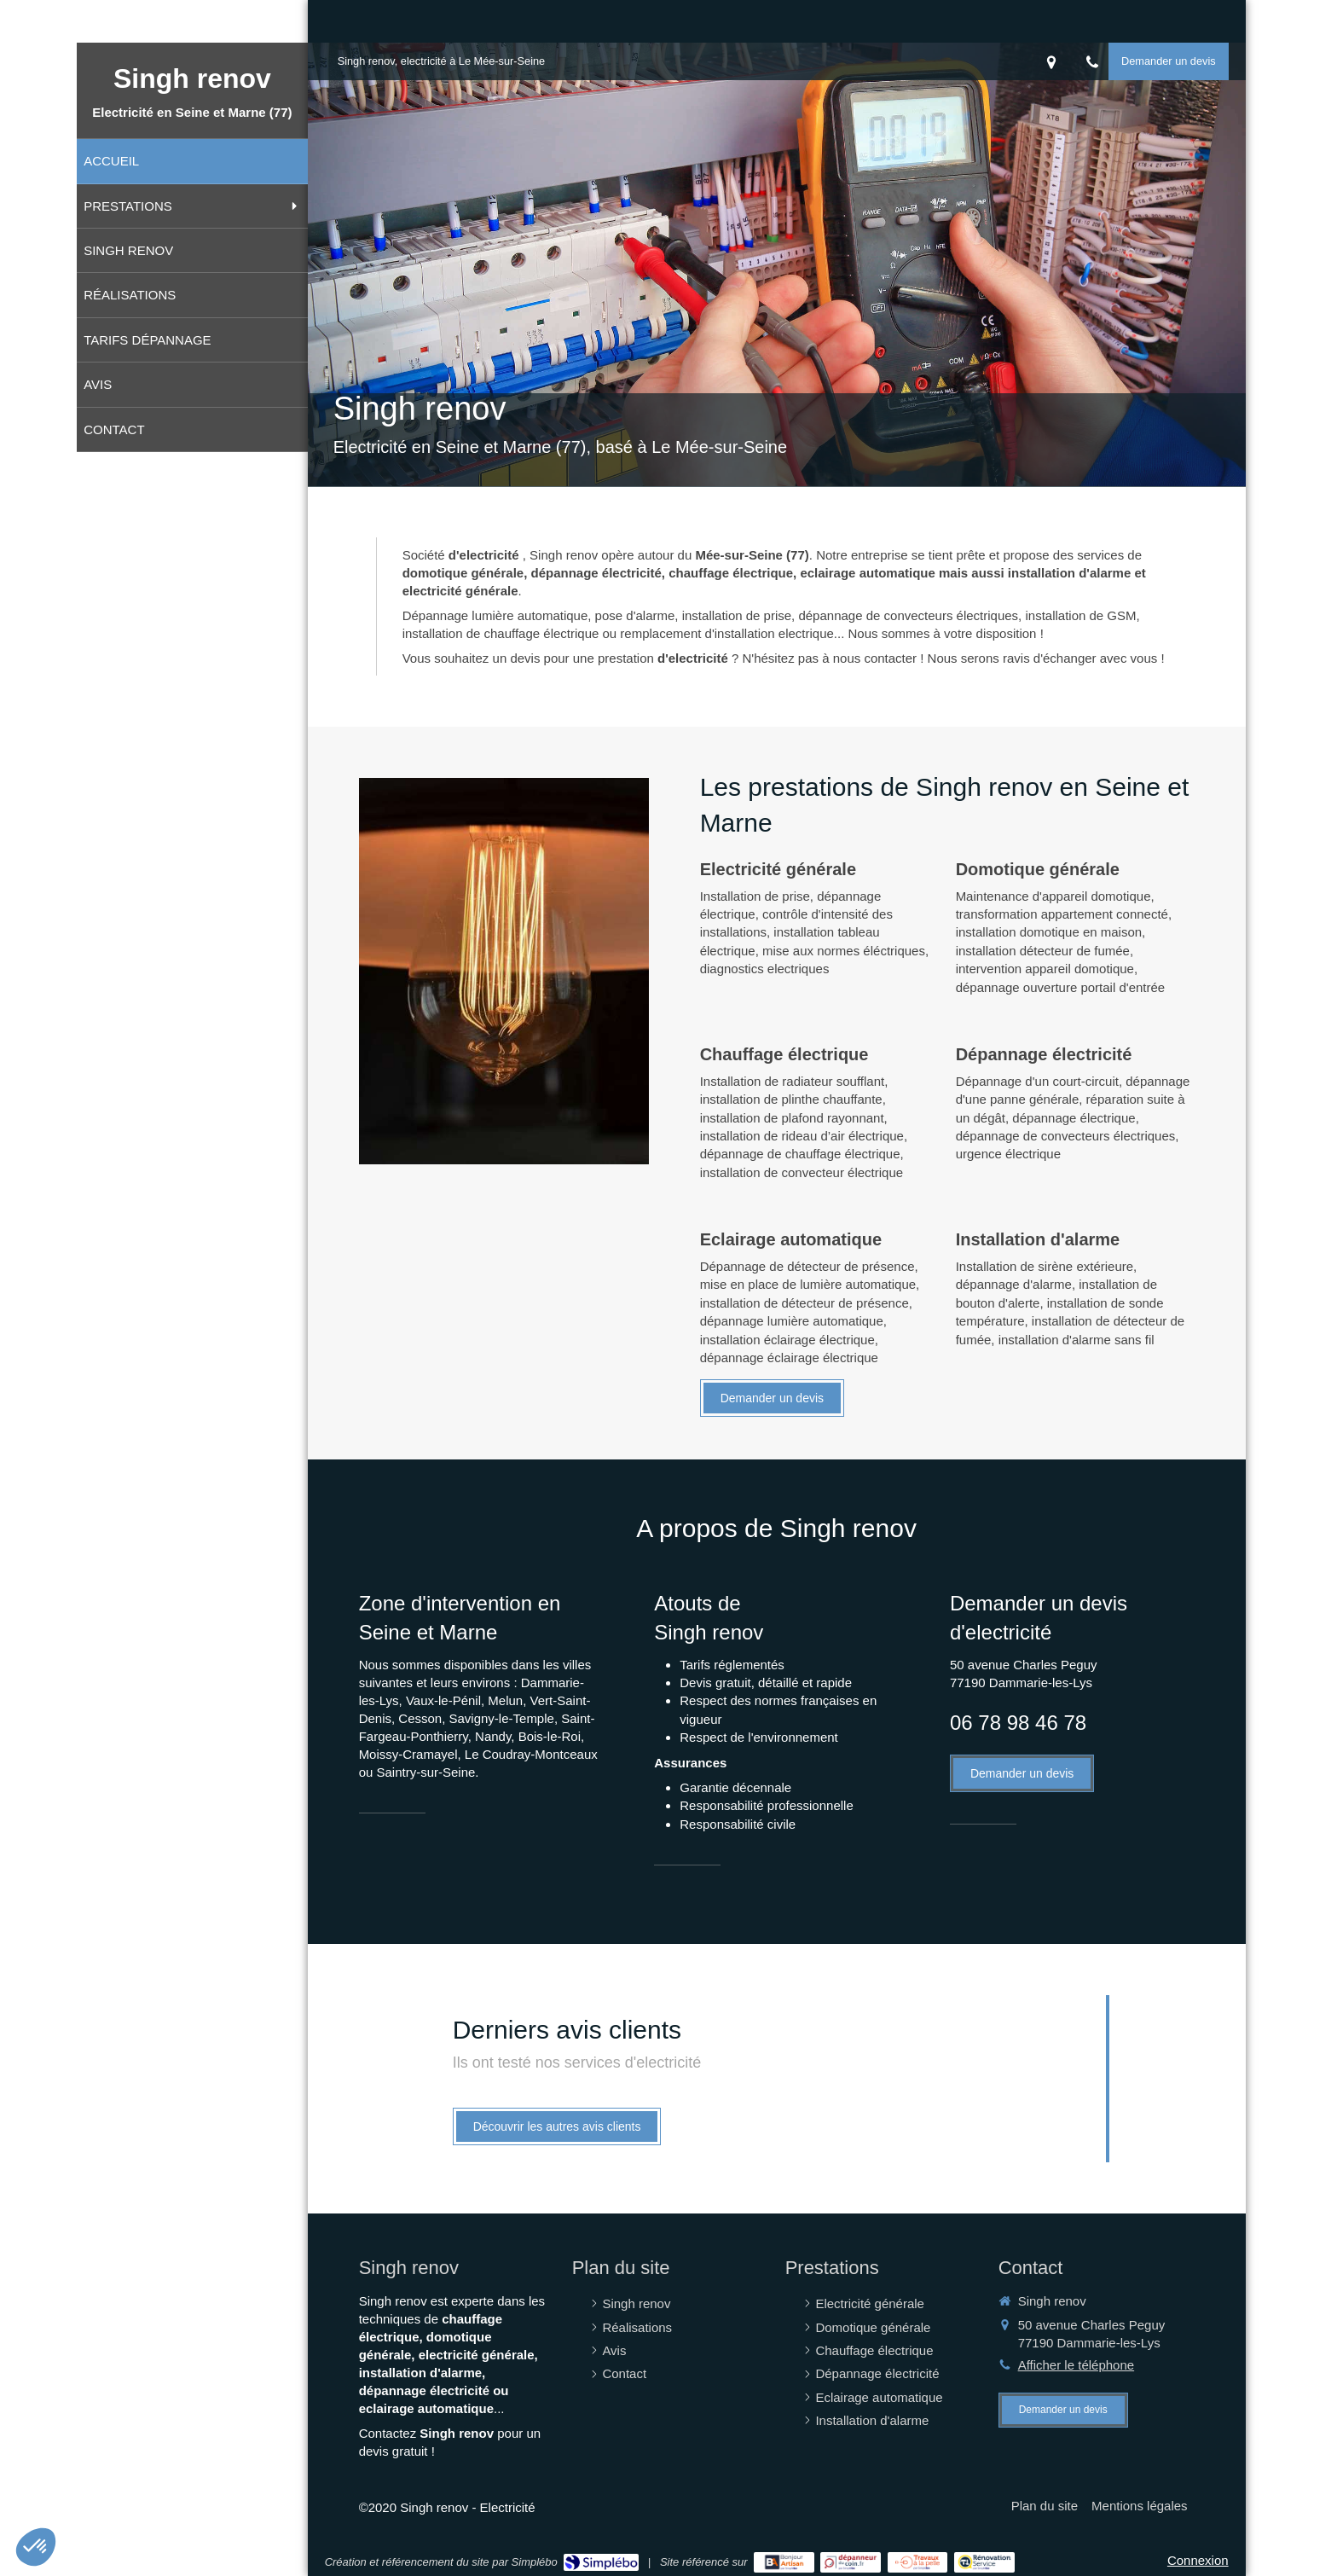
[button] (35, 2547)
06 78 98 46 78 (1018, 1722)
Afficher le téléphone (1076, 2365)
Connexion (1198, 2560)
